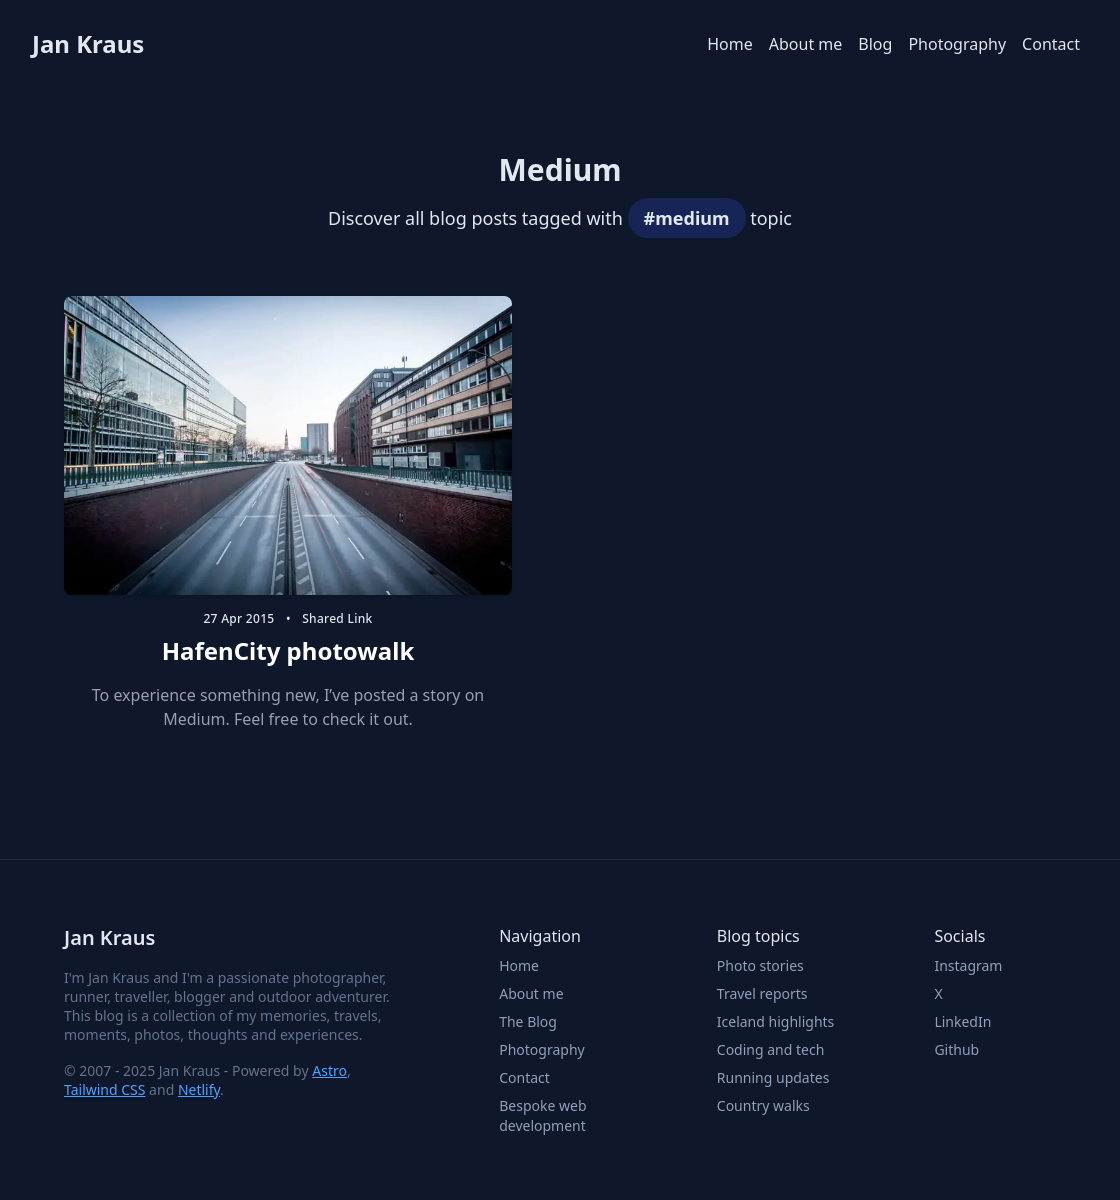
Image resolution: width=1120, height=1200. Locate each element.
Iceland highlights (776, 1021)
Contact (1051, 44)
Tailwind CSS (104, 1089)
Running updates (773, 1077)
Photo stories (760, 965)
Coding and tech (771, 1049)
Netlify (199, 1089)
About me (806, 44)
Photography (957, 44)
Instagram (968, 965)
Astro (329, 1070)
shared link (337, 618)
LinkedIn (962, 1021)
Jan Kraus (88, 44)
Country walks (763, 1105)
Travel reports (762, 993)
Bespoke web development (542, 1115)
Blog (875, 44)
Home (730, 44)
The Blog (528, 1021)
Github (956, 1049)
